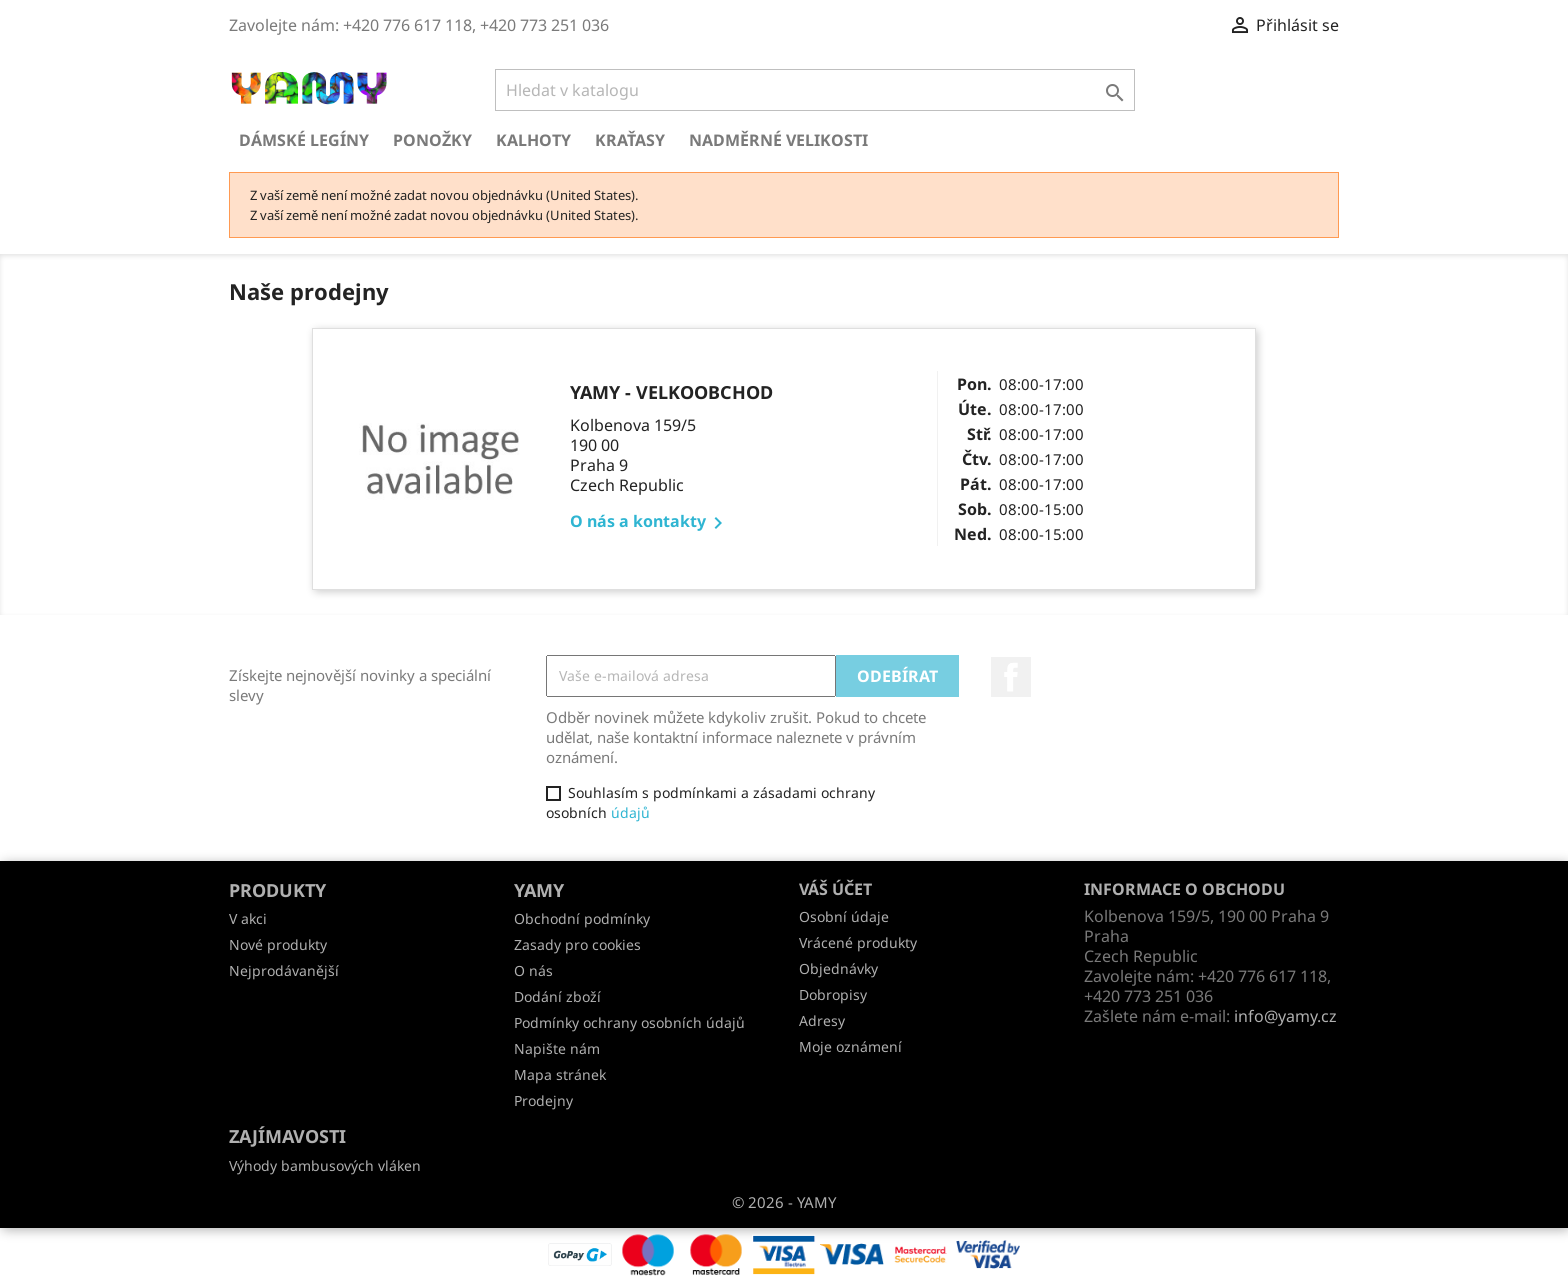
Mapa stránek (560, 1074)
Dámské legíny (304, 140)
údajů (630, 812)
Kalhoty (533, 140)
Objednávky (838, 968)
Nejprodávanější (284, 970)
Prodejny (543, 1100)
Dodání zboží (557, 996)
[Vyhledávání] (815, 90)
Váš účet (835, 889)
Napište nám (557, 1048)
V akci (248, 918)
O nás (533, 970)
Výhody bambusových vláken (325, 1165)
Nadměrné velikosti (778, 140)
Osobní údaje (844, 916)
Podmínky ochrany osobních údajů (629, 1022)
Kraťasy (630, 140)
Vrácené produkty (858, 942)
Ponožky (432, 140)
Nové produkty (278, 944)
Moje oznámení (850, 1046)
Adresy (822, 1020)
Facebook (1011, 677)
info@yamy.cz (1285, 1016)
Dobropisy (833, 994)
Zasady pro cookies (577, 944)
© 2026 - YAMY (784, 1202)
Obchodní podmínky (582, 918)
